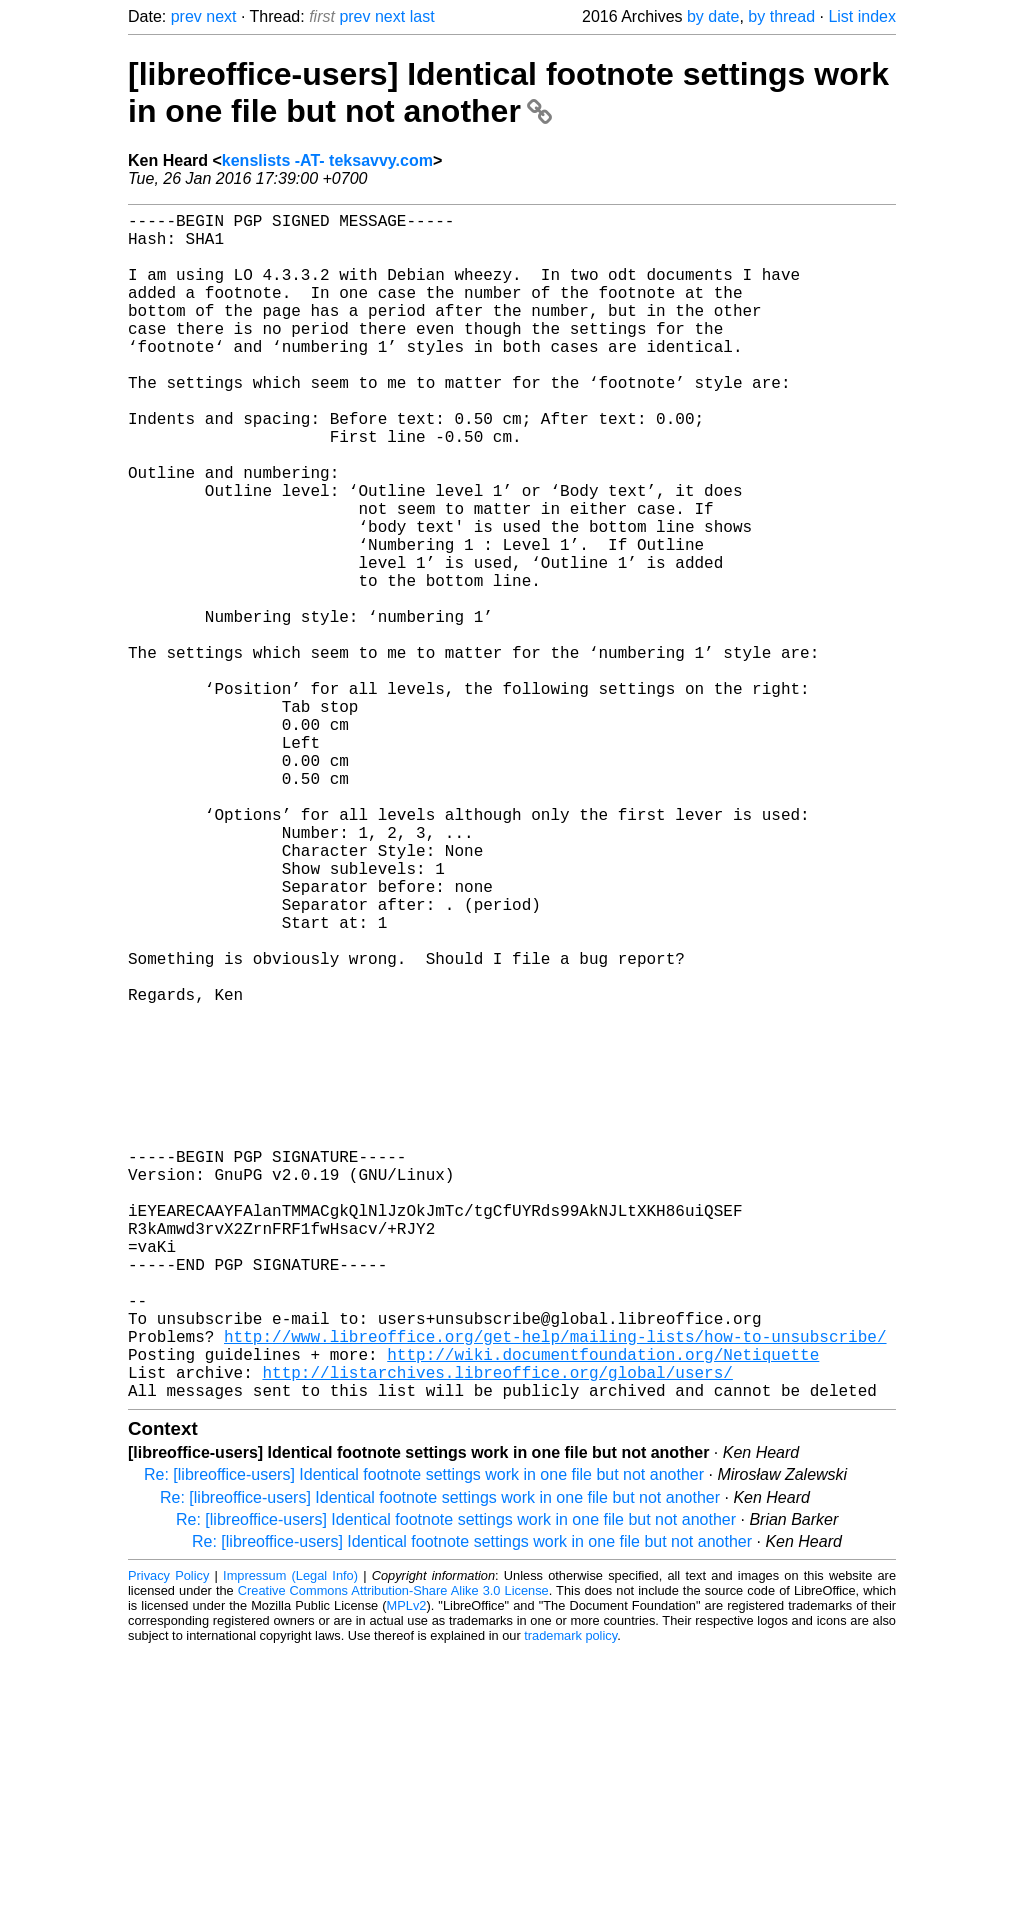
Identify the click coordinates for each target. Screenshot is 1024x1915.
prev (186, 16)
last (422, 16)
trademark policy (570, 1899)
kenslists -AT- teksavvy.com (327, 160)
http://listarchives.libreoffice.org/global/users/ (497, 1632)
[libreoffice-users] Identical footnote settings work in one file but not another (508, 92)
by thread (781, 16)
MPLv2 (407, 1869)
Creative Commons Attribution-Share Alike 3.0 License (393, 1854)
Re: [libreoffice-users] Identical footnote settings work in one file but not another (424, 1738)
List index (862, 16)
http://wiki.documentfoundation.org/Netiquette (603, 1610)
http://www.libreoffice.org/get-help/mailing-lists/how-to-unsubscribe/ (555, 1588)
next (221, 16)
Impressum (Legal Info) (290, 1839)
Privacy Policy (168, 1839)
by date (713, 16)
